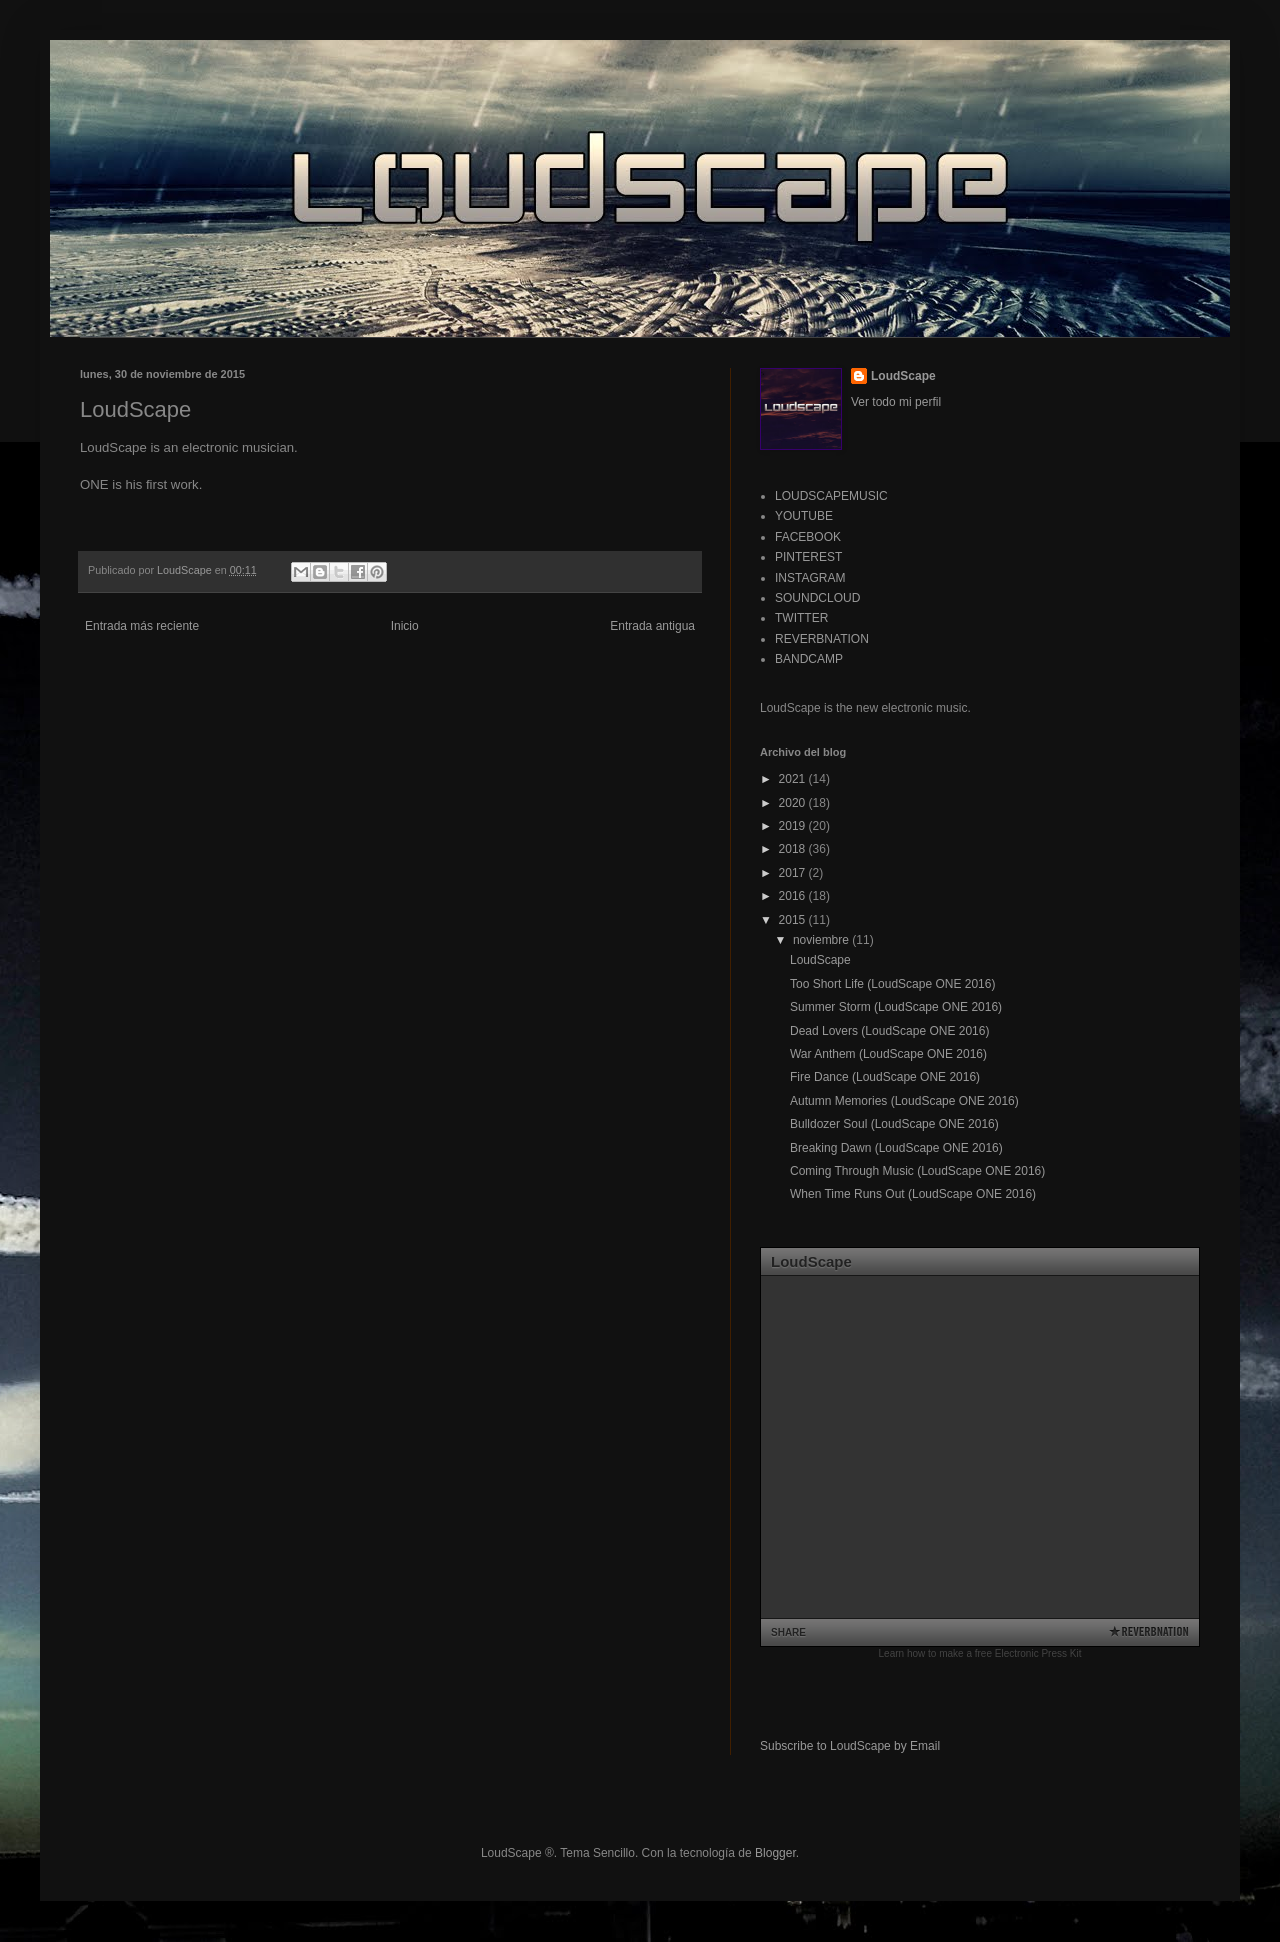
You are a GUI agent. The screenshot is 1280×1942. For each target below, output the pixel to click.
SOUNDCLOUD (817, 598)
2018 (794, 849)
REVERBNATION (822, 639)
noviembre (822, 940)
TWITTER (801, 618)
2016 (794, 896)
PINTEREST (808, 557)
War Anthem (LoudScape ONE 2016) (888, 1054)
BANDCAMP (809, 659)
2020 (794, 803)
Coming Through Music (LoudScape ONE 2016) (917, 1171)
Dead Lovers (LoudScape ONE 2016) (889, 1031)
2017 (794, 873)
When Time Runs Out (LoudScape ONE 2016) (913, 1194)
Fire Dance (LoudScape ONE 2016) (885, 1077)
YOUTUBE (804, 516)
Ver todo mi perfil (896, 402)
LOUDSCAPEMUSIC (831, 496)
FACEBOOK (808, 537)
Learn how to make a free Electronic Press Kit (980, 1653)
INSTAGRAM (810, 578)
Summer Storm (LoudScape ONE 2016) (896, 1007)
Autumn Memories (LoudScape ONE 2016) (904, 1101)
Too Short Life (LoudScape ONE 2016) (892, 984)
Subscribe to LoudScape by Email (850, 1746)
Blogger (775, 1853)
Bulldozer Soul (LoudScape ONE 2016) (894, 1124)
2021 (794, 779)
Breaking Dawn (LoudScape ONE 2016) (896, 1148)
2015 (794, 920)
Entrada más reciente (142, 626)
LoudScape (903, 376)
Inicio (405, 626)
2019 (794, 826)
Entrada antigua (652, 626)
